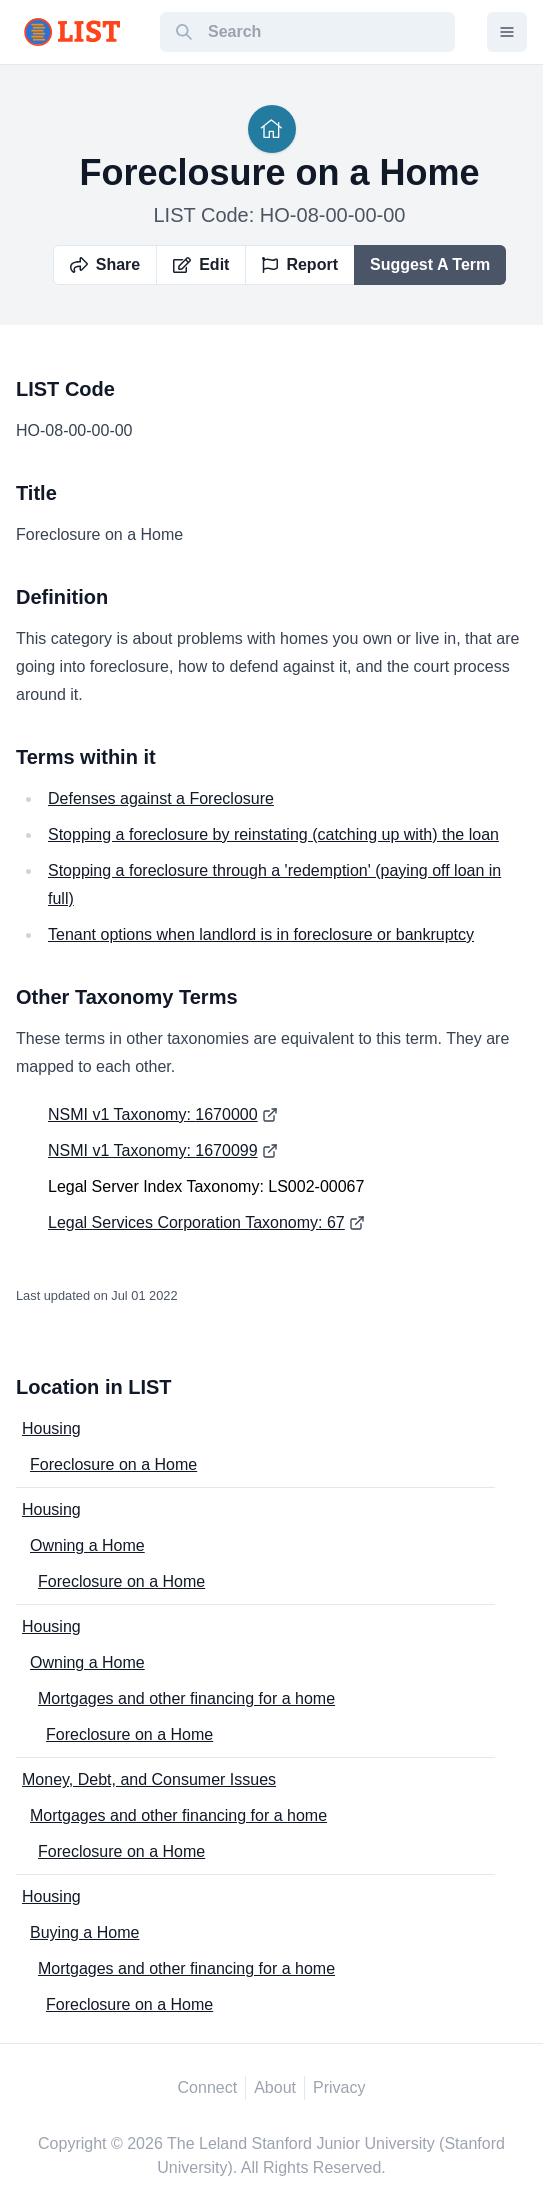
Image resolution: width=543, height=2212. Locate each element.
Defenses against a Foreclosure (161, 798)
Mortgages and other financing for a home (186, 1698)
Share (105, 264)
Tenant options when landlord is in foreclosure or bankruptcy (261, 934)
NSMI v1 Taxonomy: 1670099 (153, 1150)
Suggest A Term (430, 264)
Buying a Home (84, 1932)
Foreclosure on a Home (113, 1464)
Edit (201, 264)
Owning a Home (87, 1545)
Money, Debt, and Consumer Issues (149, 1779)
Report (300, 264)
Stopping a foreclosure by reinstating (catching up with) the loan (273, 834)
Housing (51, 1428)
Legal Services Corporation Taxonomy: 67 (196, 1222)
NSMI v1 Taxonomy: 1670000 (153, 1114)
